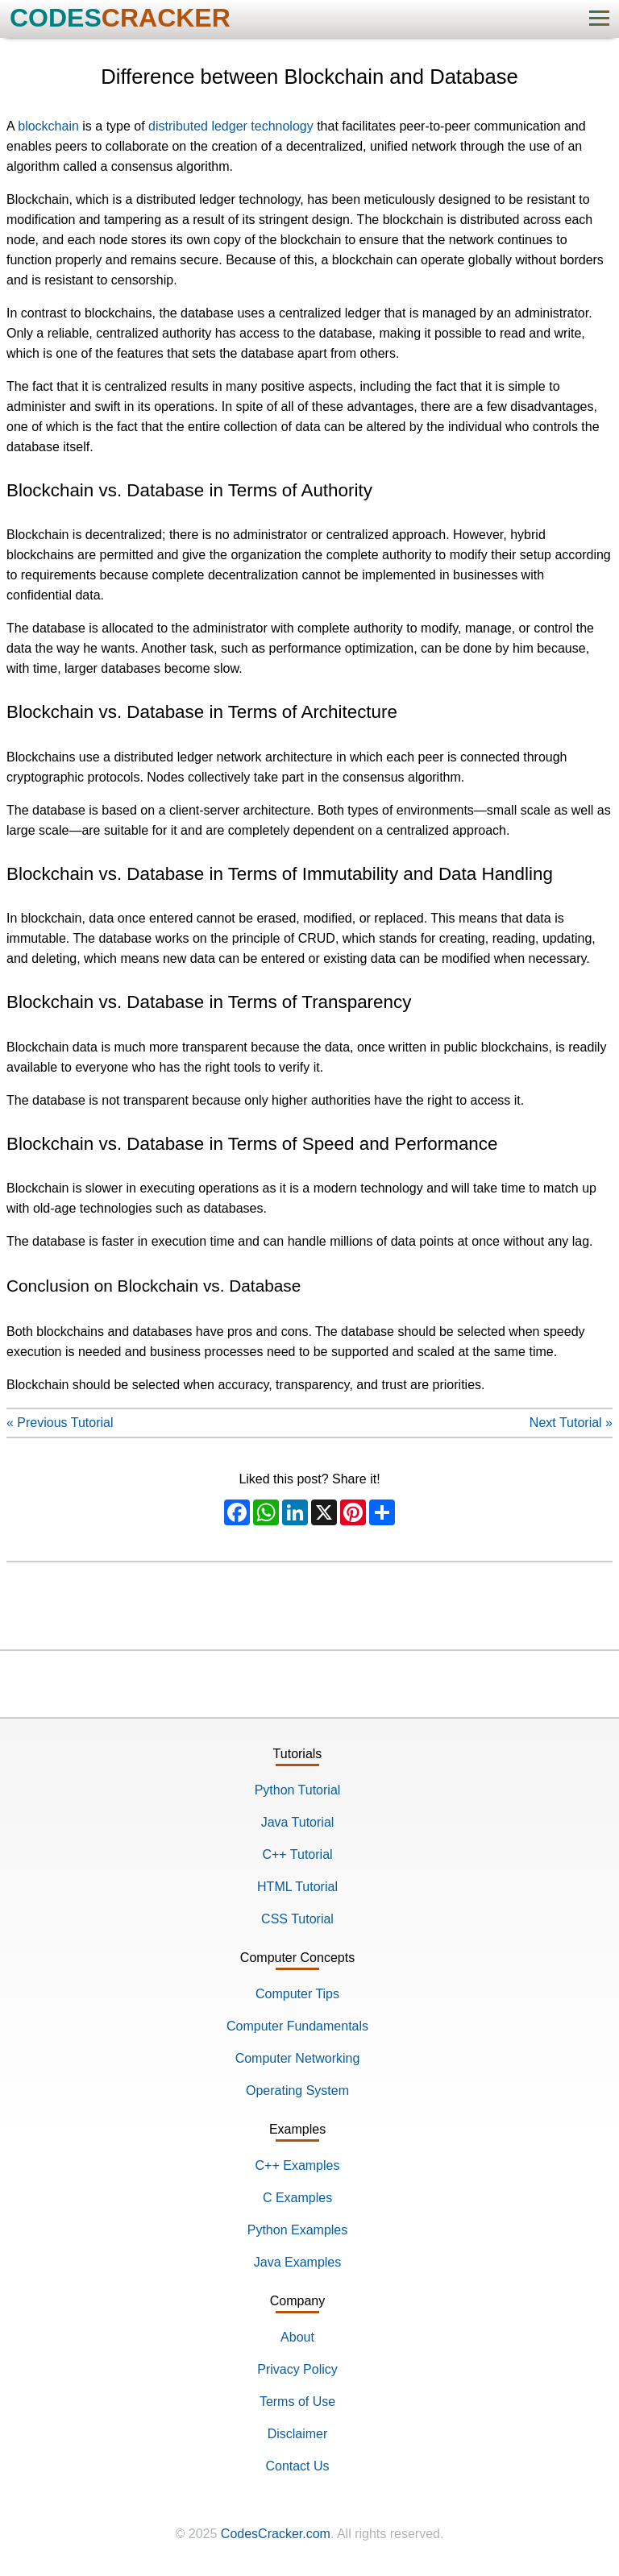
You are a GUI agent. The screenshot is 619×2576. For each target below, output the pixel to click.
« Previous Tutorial (60, 1422)
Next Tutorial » (571, 1422)
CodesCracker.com (275, 2534)
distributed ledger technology (231, 126)
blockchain (48, 126)
